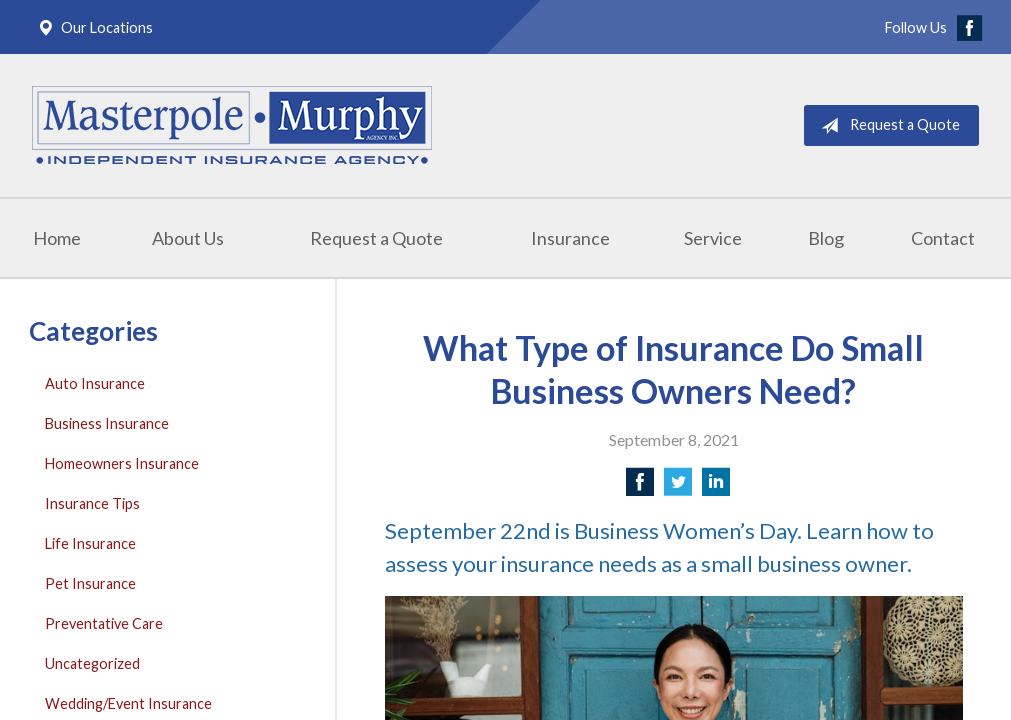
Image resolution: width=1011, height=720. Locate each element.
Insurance (570, 238)
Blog (826, 238)
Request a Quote (886, 126)
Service (713, 238)
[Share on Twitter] (678, 487)
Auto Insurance (95, 383)
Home (57, 238)
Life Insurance (90, 543)
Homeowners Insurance (122, 463)
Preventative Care (104, 623)
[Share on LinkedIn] (716, 487)
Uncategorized (92, 663)
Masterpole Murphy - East (232, 125)
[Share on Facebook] (640, 487)
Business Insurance (107, 423)
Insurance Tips (92, 503)
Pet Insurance (90, 583)
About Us (188, 238)
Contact (943, 238)
